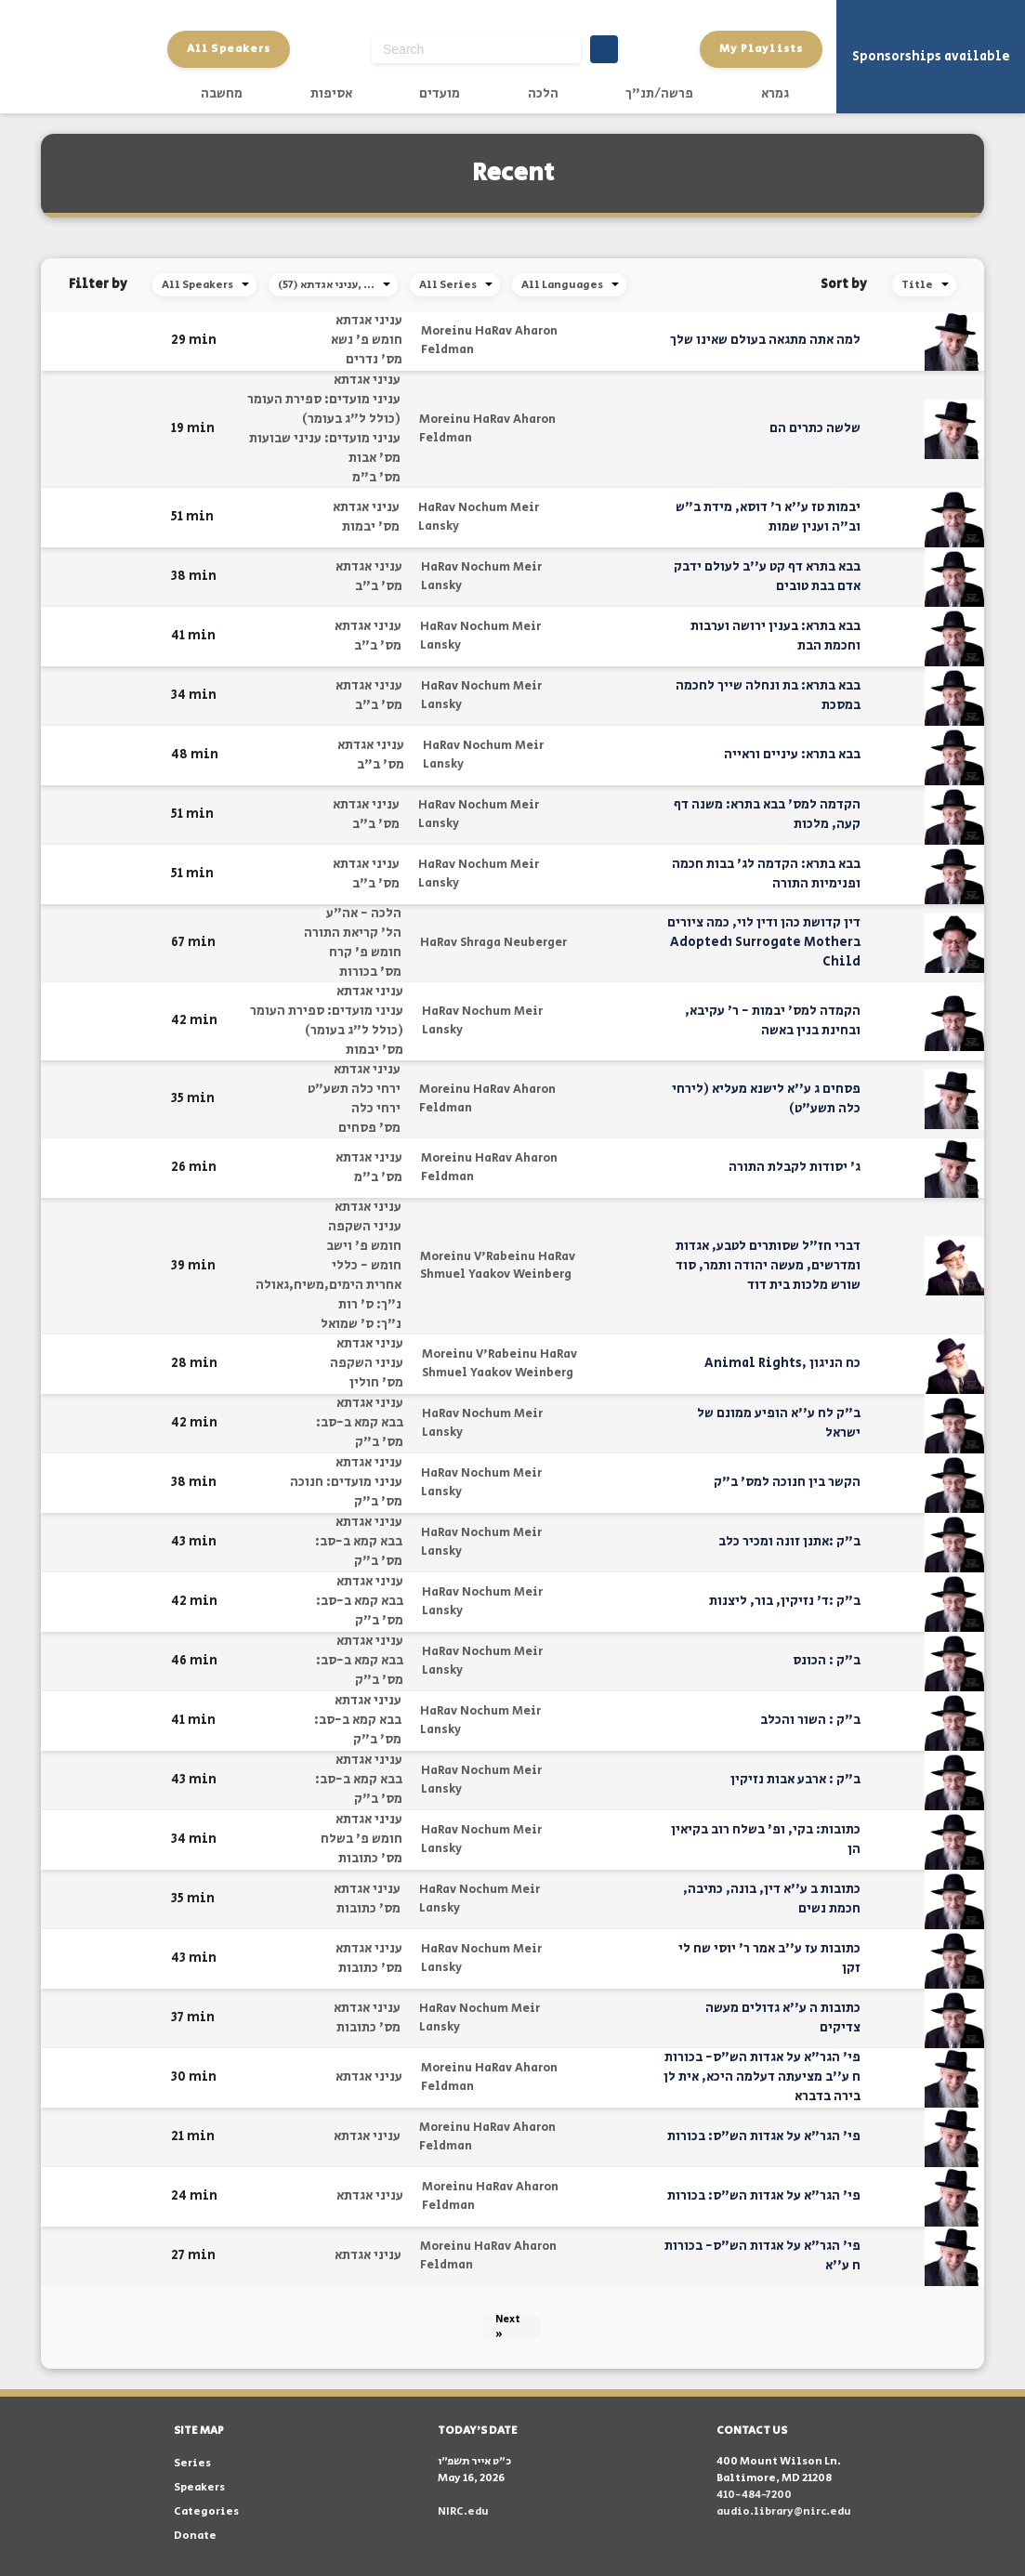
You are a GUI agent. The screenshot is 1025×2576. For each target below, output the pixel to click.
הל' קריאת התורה (352, 933)
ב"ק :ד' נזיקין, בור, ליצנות (785, 1601)
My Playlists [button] (761, 49)
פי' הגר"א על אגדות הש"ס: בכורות (764, 2136)
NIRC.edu (463, 2511)
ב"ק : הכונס (827, 1660)
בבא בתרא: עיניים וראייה (792, 754)
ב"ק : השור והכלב (810, 1720)
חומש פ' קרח (365, 952)
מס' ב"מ (376, 477)
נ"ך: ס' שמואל (361, 1324)
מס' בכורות (370, 972)
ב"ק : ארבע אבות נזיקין (795, 1779)
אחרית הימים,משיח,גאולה (328, 1285)
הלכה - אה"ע (363, 913)
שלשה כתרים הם (815, 428)
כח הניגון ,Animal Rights (782, 1363)
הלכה (543, 94)
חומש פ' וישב (363, 1246)
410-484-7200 (754, 2495)
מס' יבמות (371, 527)
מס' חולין (376, 1382)
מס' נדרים (374, 359)
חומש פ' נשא (366, 340)
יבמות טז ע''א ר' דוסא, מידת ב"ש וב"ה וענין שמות (768, 517)
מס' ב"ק (379, 1442)
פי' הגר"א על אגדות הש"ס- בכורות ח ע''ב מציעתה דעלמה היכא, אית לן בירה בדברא (762, 2077)
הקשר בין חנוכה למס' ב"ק (787, 1482)
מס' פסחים (369, 1128)
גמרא (775, 94)
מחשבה (222, 94)
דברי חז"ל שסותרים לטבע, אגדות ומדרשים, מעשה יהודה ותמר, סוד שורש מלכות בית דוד (768, 1266)
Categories (206, 2511)
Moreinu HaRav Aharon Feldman (489, 340)
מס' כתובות (370, 1858)
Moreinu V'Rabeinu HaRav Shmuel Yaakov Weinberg (497, 1266)
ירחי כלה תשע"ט (354, 1089)
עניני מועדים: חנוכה (346, 1482)
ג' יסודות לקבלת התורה (795, 1167)
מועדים (439, 94)
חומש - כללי (366, 1265)
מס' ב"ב (378, 586)
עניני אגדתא (368, 320)
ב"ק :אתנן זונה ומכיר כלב (789, 1541)
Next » (507, 2327)
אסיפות (331, 94)
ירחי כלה (376, 1108)
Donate (195, 2535)
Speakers (199, 2487)
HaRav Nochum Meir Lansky (478, 517)
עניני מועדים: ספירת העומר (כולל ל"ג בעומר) (324, 409)
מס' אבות (374, 458)
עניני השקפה (364, 1226)
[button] (145, 341)
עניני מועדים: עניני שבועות (325, 438)
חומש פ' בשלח (361, 1839)
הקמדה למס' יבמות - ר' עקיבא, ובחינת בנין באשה (773, 1021)
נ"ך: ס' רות (369, 1304)
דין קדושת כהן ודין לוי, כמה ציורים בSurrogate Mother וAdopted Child (764, 942)
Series (192, 2463)
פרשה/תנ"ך (659, 94)
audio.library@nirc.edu (783, 2511)
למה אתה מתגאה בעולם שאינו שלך (765, 340)
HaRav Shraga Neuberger (493, 943)
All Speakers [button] (228, 49)
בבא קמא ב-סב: (359, 1422)
